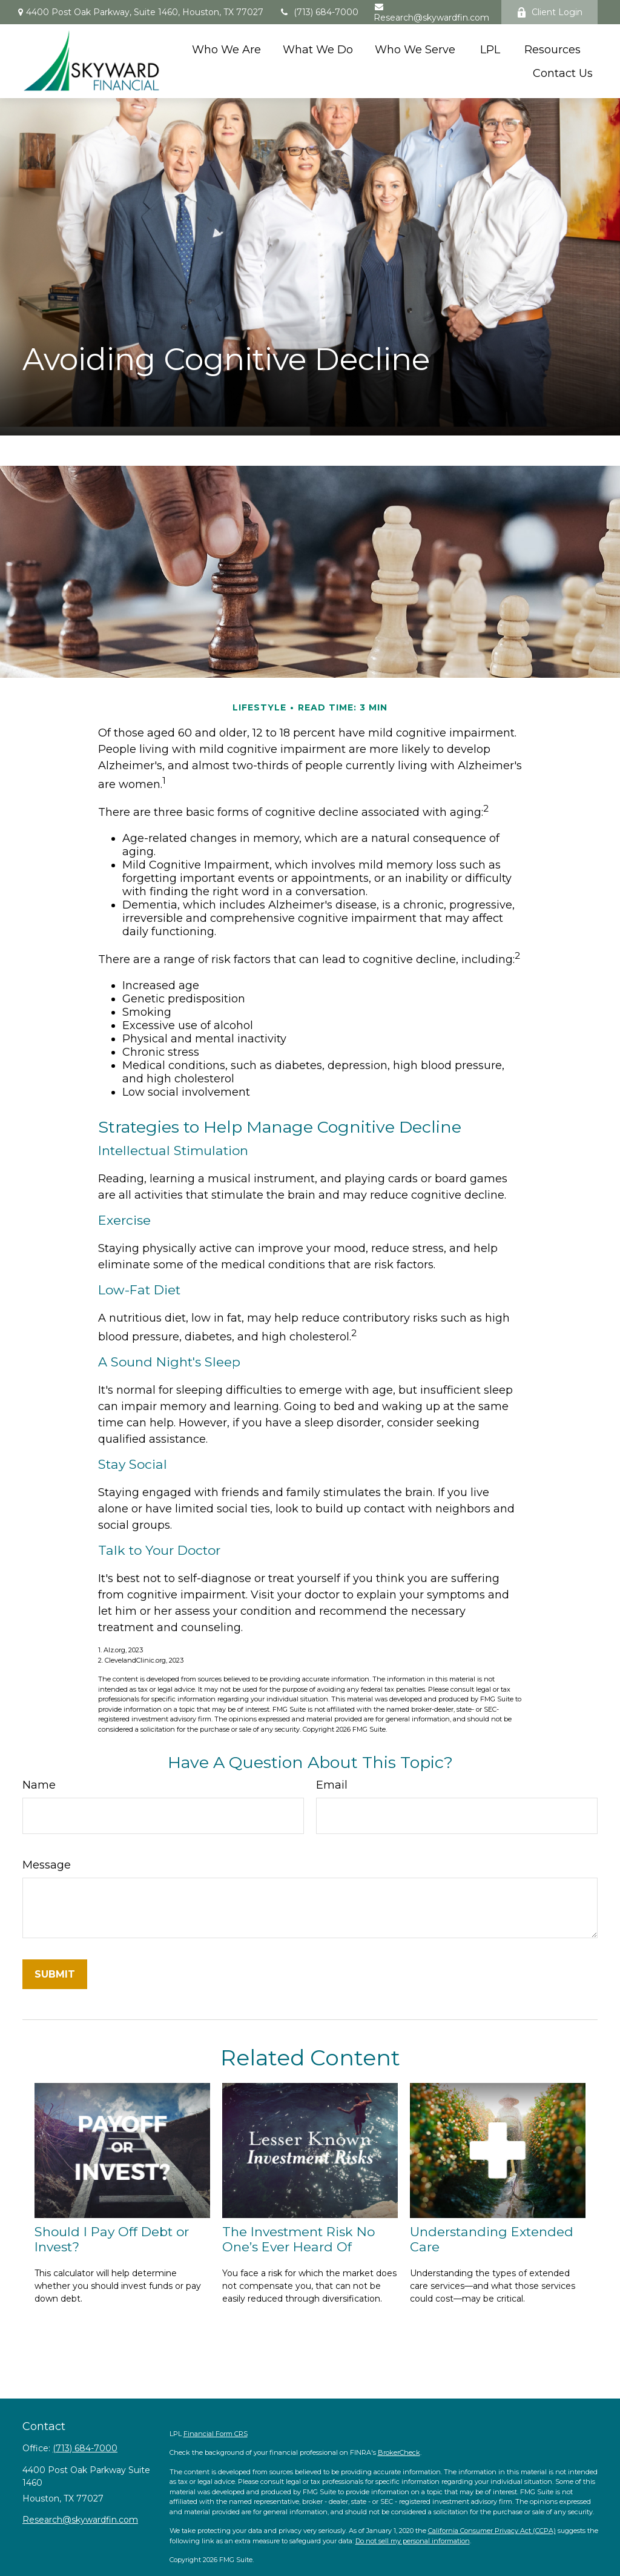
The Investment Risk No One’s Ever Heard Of (298, 2239)
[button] (226, 49)
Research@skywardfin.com (431, 12)
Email (332, 1785)
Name (39, 1785)
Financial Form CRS (215, 2433)
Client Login (549, 12)
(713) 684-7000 (318, 12)
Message (46, 1865)
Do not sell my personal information (412, 2541)
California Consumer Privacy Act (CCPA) (492, 2530)
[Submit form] (54, 1974)
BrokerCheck (399, 2452)
